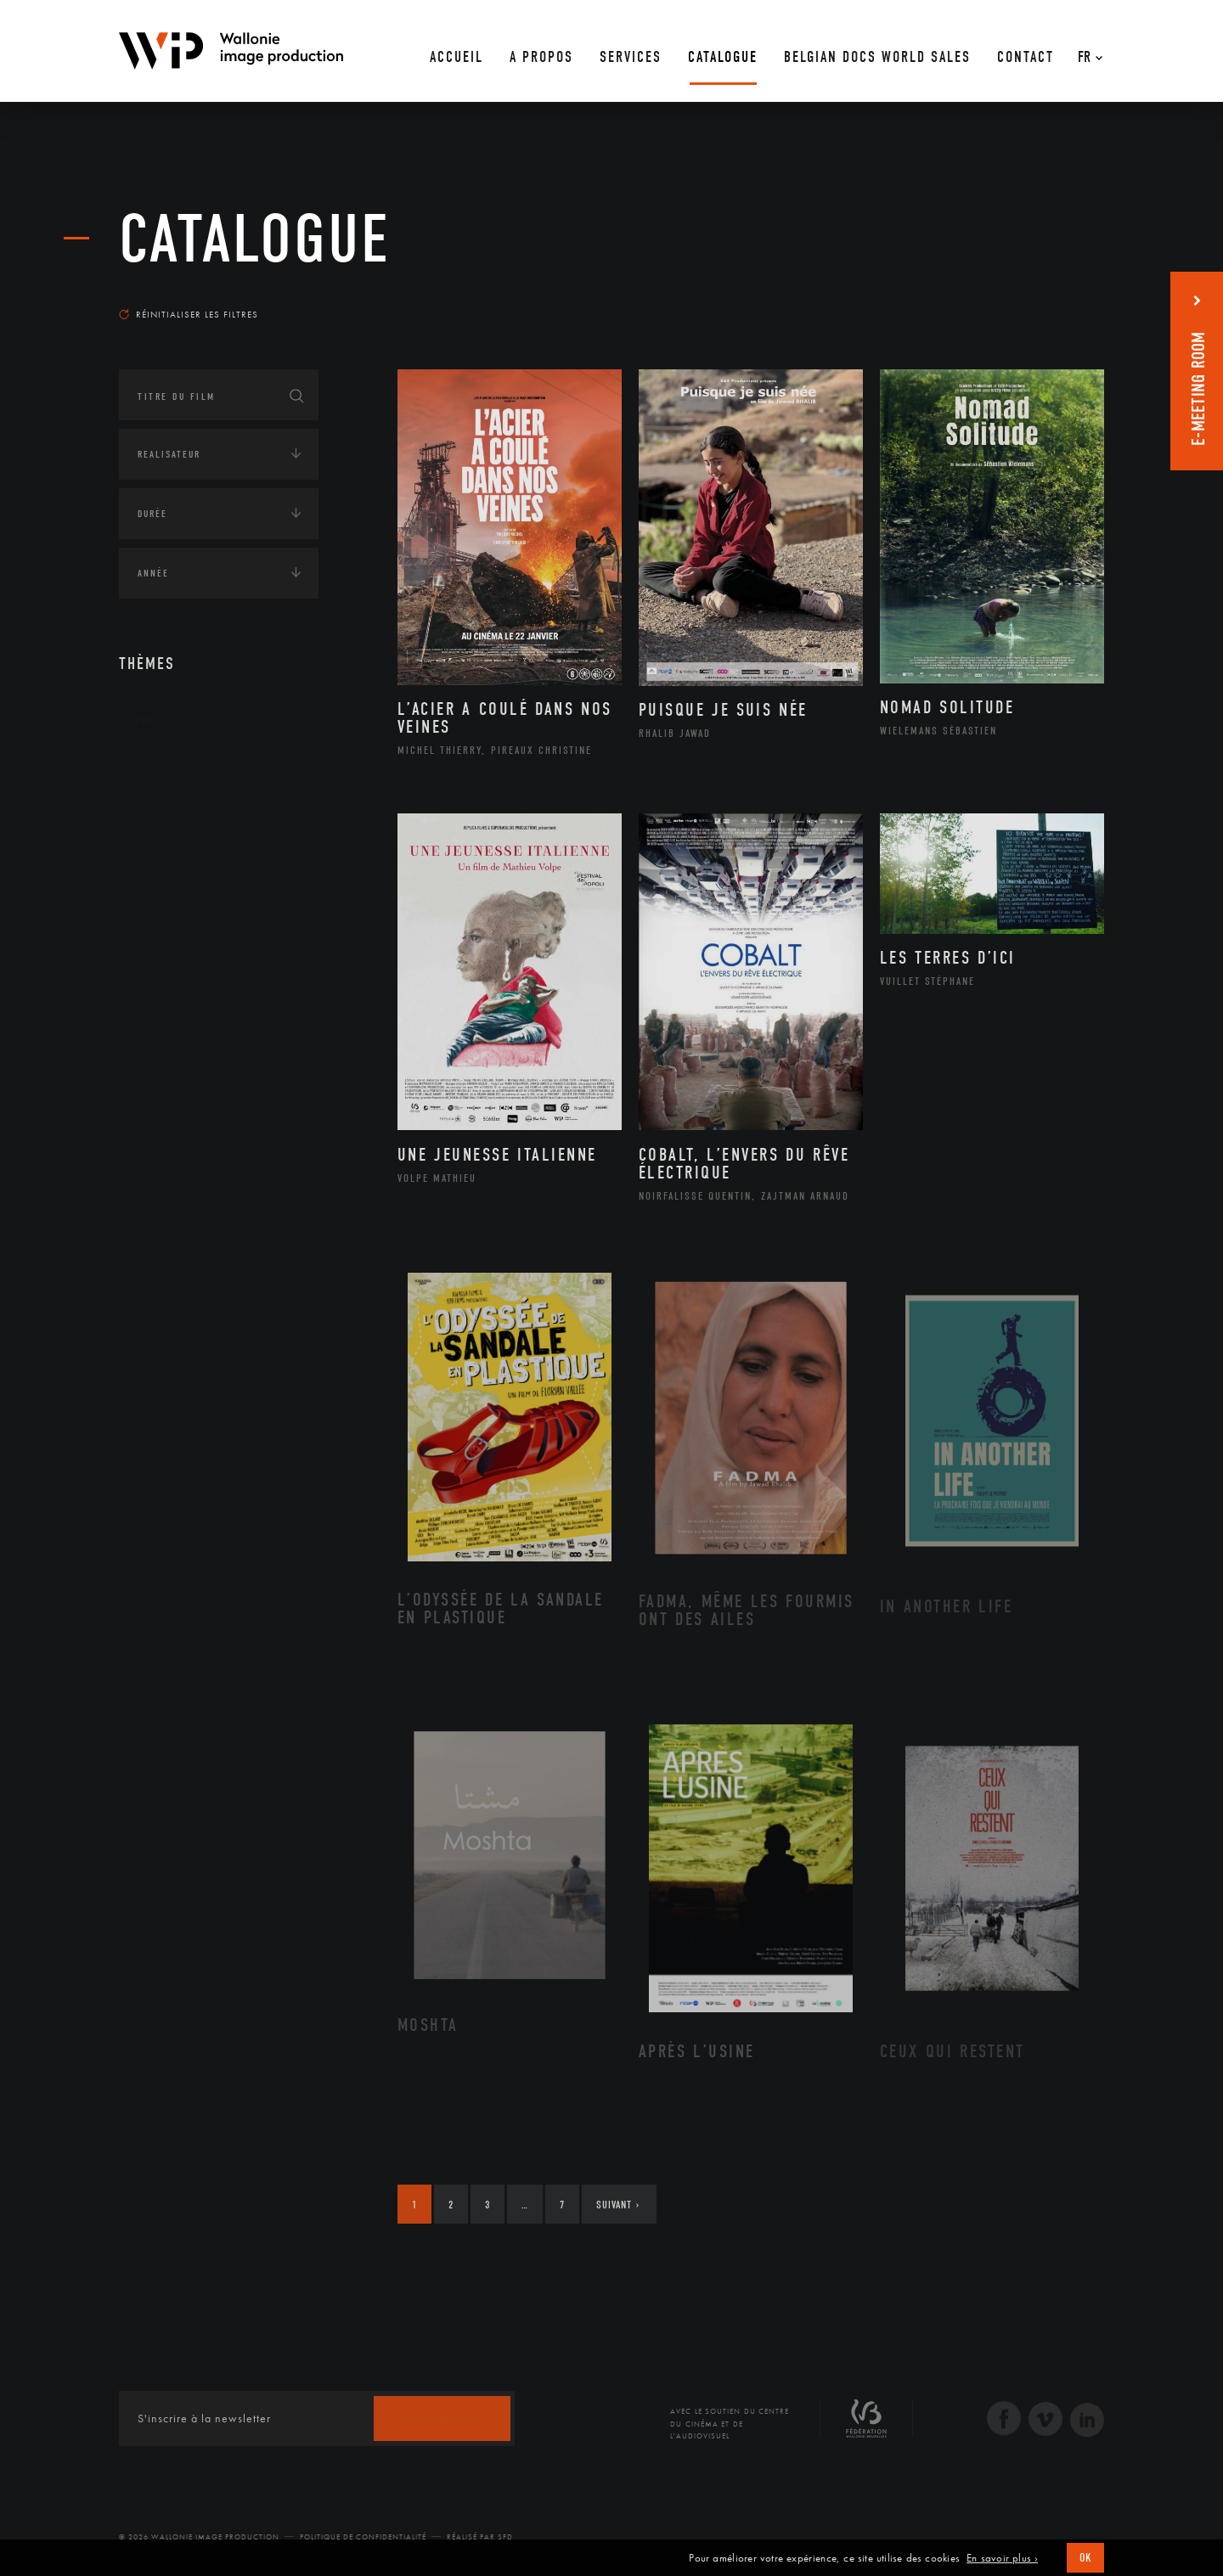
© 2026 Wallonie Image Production (199, 2537)
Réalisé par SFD (480, 2537)
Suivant (618, 2204)
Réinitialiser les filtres (188, 314)
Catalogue (255, 239)
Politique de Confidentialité (363, 2537)
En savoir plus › (1002, 2558)
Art (145, 721)
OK (1085, 2558)
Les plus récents (1061, 298)
